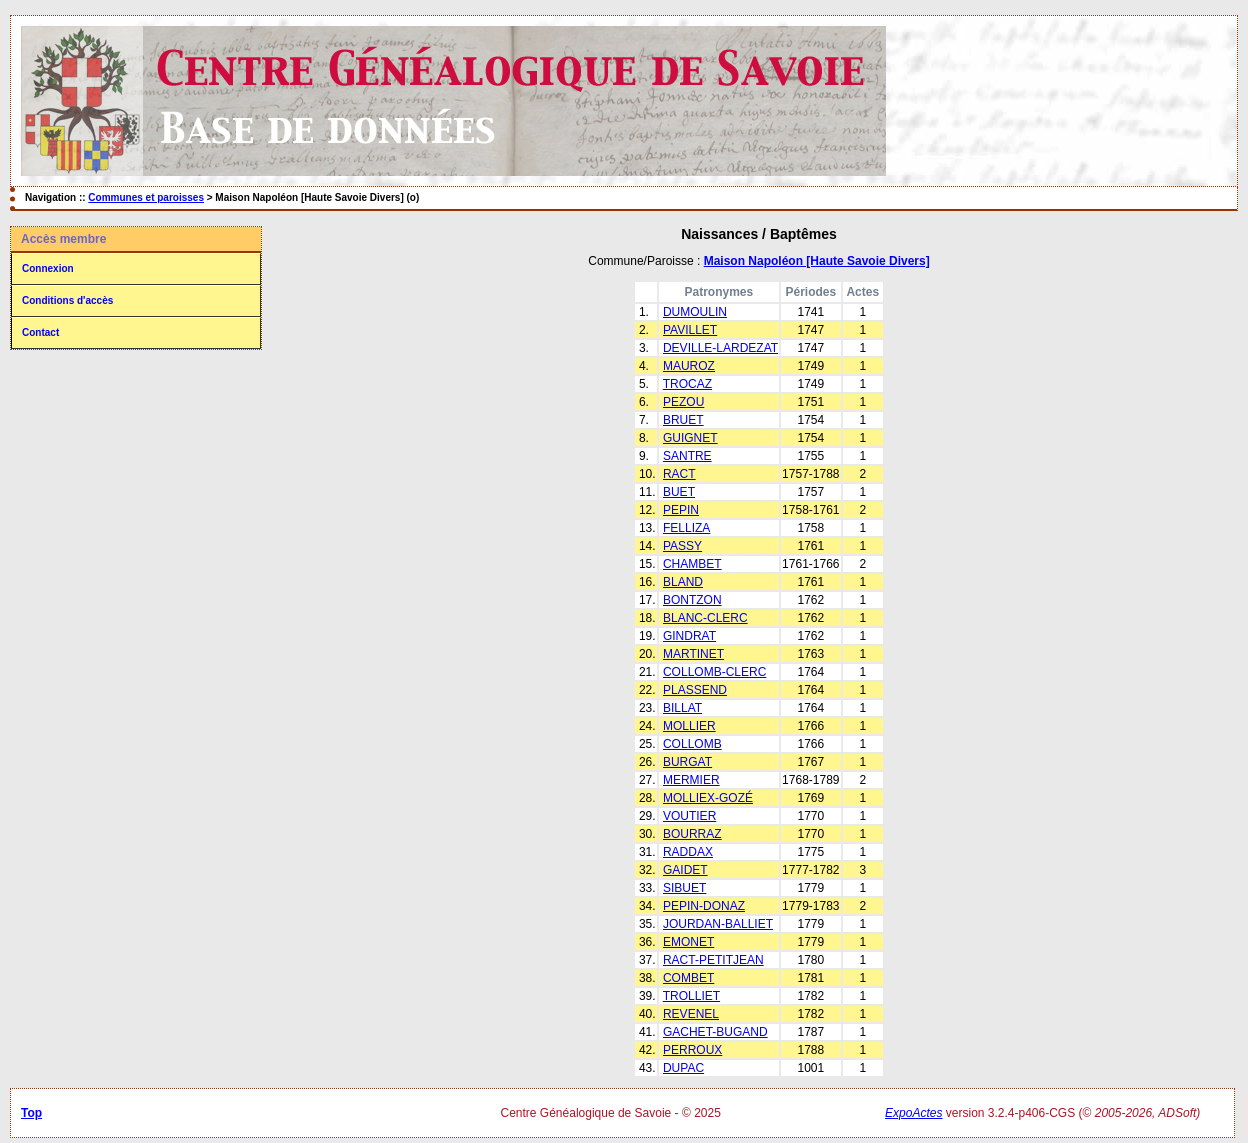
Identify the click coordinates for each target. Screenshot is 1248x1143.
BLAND (683, 582)
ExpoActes (913, 1113)
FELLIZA (686, 528)
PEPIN (681, 510)
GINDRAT (689, 636)
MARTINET (693, 654)
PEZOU (683, 402)
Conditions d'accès (67, 300)
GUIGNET (690, 438)
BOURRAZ (692, 834)
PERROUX (692, 1050)
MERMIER (691, 780)
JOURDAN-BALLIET (718, 924)
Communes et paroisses (146, 197)
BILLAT (682, 708)
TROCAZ (687, 384)
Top (31, 1113)
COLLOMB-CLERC (714, 672)
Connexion (48, 268)
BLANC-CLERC (705, 618)
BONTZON (692, 600)
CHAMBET (692, 564)
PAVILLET (690, 330)
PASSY (682, 546)
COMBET (688, 978)
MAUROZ (689, 366)
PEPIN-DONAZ (704, 906)
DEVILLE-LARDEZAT (720, 348)
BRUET (683, 420)
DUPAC (683, 1068)
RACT (679, 474)
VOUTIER (689, 816)
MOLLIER (689, 726)
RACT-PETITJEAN (713, 960)
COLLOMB (692, 744)
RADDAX (688, 852)
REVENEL (691, 1014)
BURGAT (687, 762)
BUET (679, 492)
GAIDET (685, 870)
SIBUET (684, 888)
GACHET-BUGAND (715, 1032)
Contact (40, 332)
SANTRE (687, 456)
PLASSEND (695, 690)
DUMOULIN (695, 312)
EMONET (688, 942)
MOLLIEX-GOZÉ (708, 798)
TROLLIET (691, 996)
